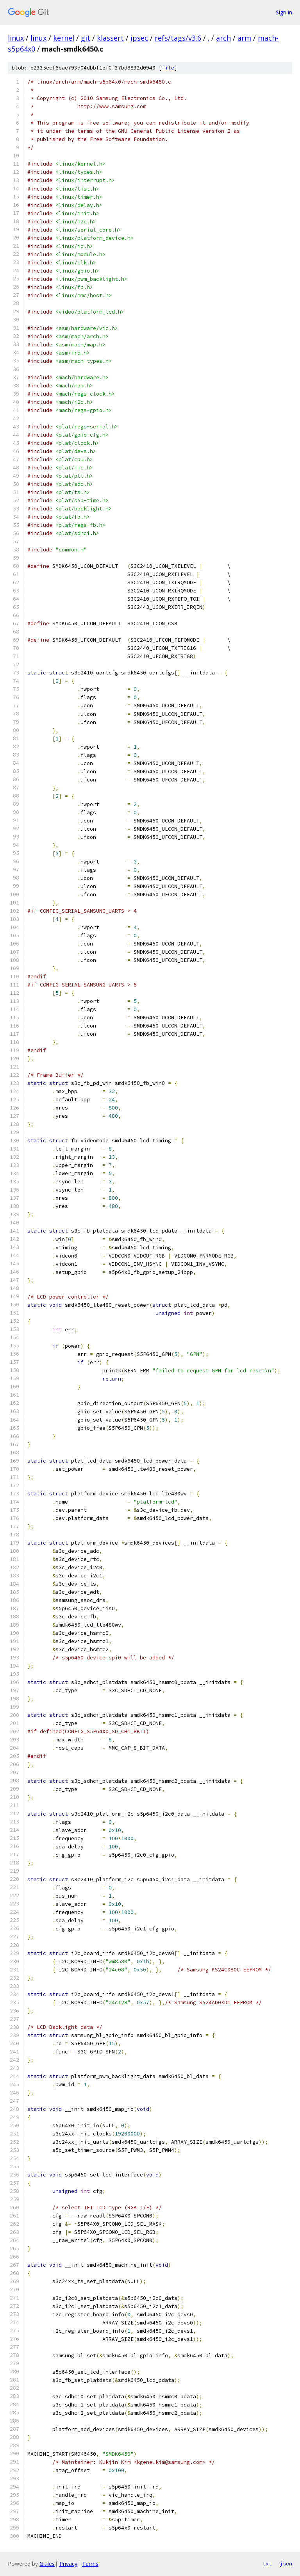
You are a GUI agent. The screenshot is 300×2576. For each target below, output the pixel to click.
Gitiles (47, 2563)
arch (223, 38)
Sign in (284, 12)
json (286, 2563)
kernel (63, 38)
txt (267, 2563)
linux (16, 38)
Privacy (68, 2563)
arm (244, 38)
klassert (110, 38)
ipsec (139, 38)
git (85, 38)
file (168, 67)
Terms (90, 2563)
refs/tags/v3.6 (178, 38)
